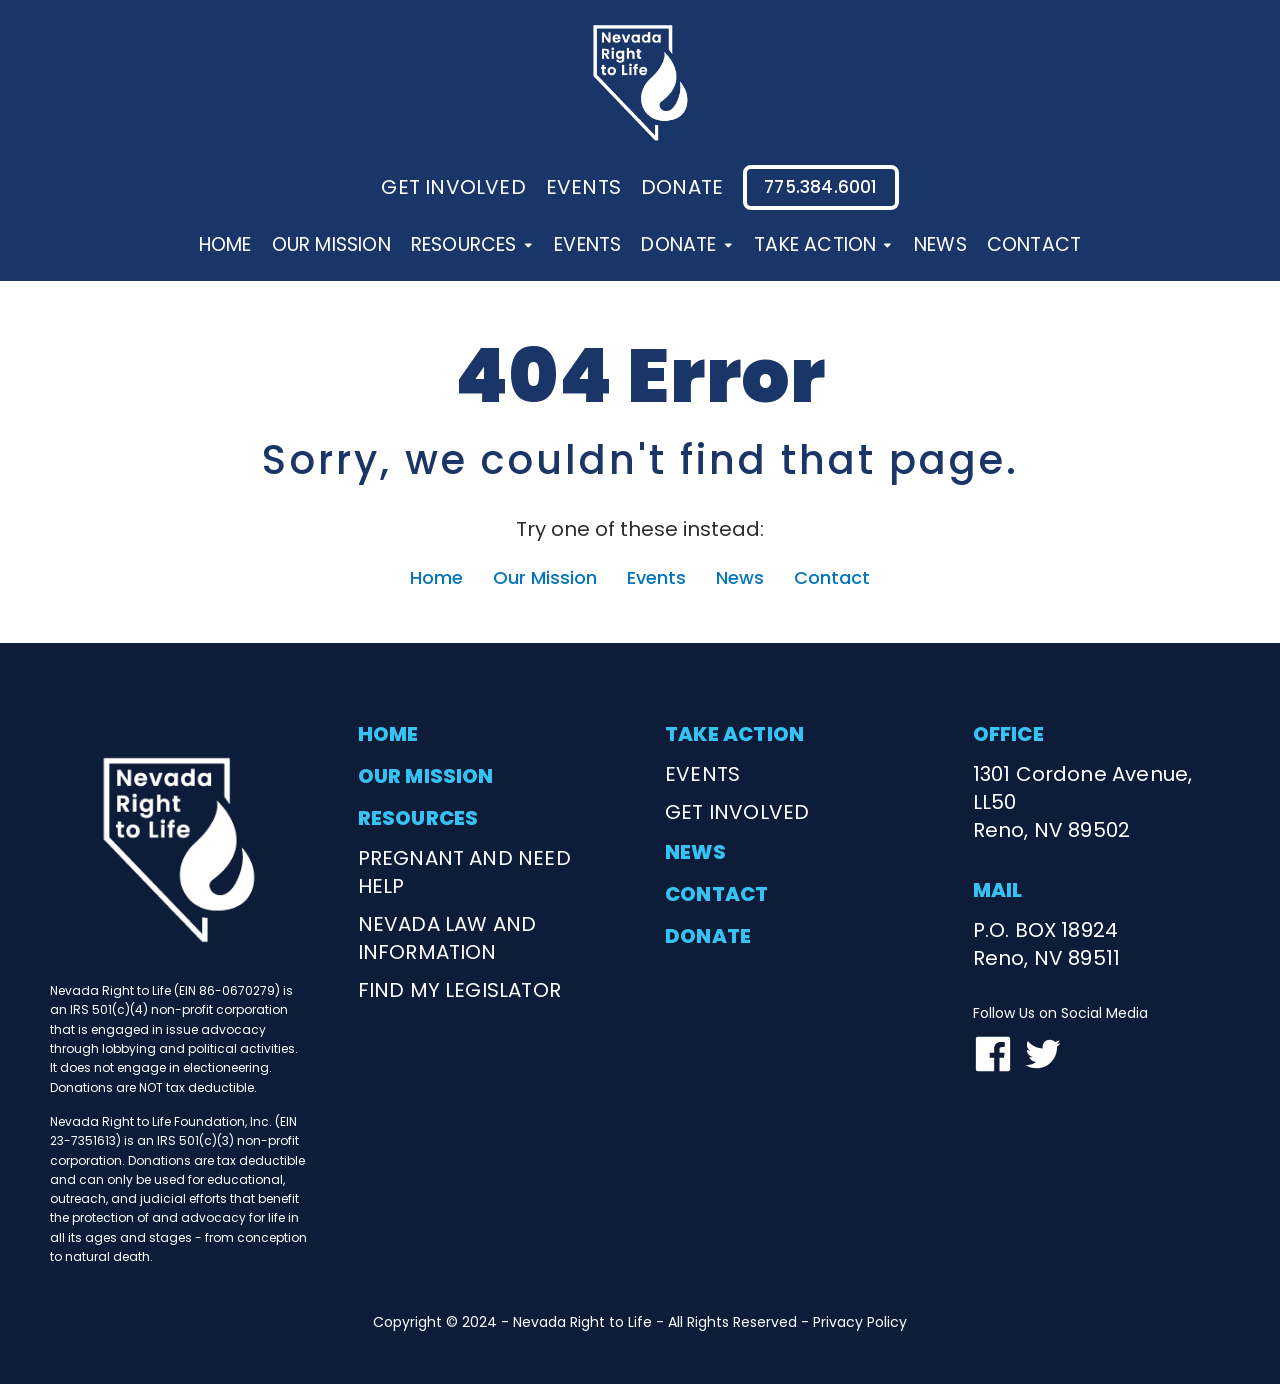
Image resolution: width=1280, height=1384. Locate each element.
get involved (737, 812)
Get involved (453, 187)
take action (735, 734)
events (583, 187)
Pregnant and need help (464, 872)
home (388, 734)
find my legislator (460, 990)
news (696, 852)
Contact (1034, 244)
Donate (687, 244)
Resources (472, 244)
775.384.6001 (820, 187)
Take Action (824, 244)
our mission (426, 776)
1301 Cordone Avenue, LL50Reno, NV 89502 (1083, 802)
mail (998, 890)
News (940, 244)
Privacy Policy (860, 1322)
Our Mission (331, 244)
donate (682, 187)
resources (419, 818)
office (1009, 734)
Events (587, 244)
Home (225, 244)
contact (717, 894)
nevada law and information (447, 938)
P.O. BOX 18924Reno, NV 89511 (1047, 944)
